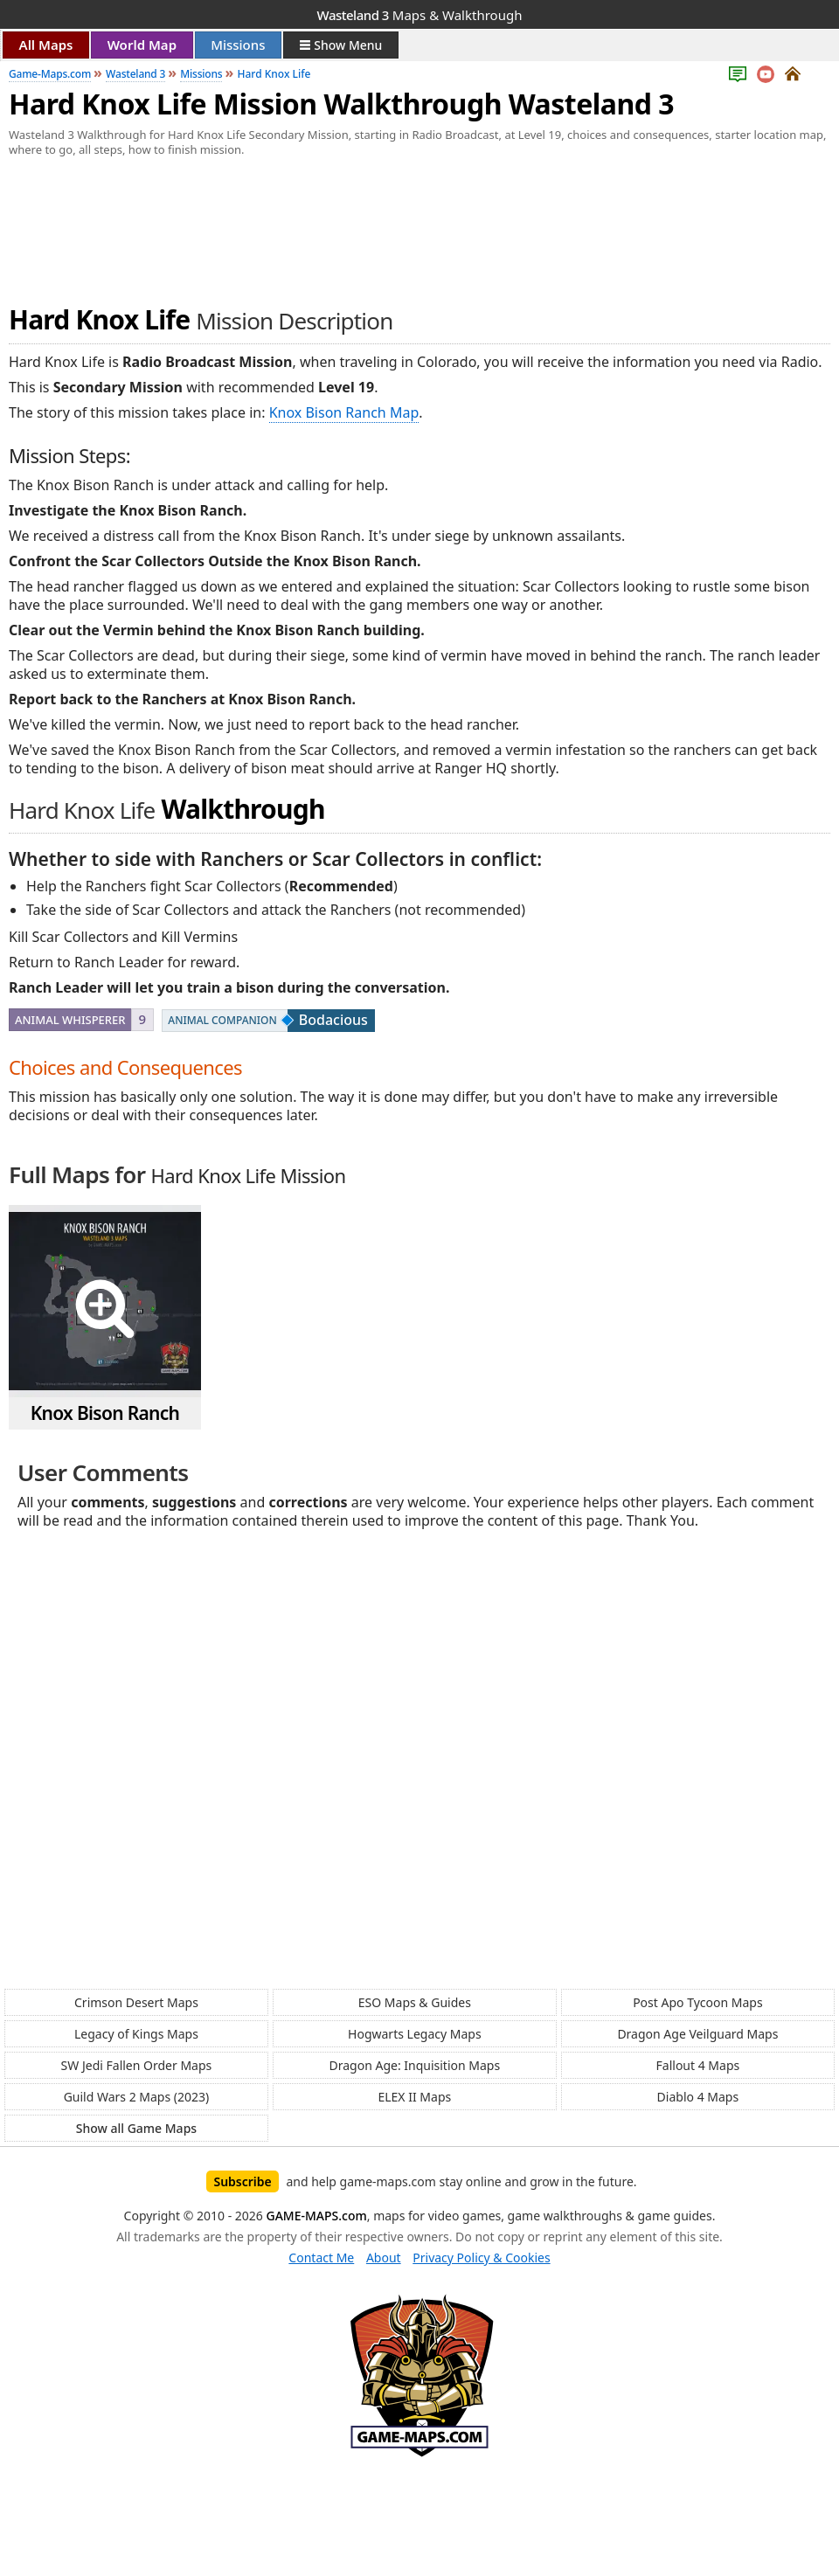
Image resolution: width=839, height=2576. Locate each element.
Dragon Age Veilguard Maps (697, 2033)
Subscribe (242, 2181)
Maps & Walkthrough (420, 15)
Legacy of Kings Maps (136, 2033)
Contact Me (321, 2257)
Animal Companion (222, 1020)
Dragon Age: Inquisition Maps (414, 2065)
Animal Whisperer (70, 1020)
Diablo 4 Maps (698, 2096)
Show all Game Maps (136, 2128)
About (383, 2257)
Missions (238, 44)
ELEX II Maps (414, 2096)
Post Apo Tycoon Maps (697, 2002)
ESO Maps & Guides (414, 2002)
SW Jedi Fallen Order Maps (136, 2065)
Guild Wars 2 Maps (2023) (137, 2096)
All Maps (46, 44)
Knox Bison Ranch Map (344, 412)
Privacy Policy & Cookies (481, 2257)
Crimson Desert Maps (136, 2002)
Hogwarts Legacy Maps (415, 2033)
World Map (142, 44)
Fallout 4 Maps (698, 2065)
